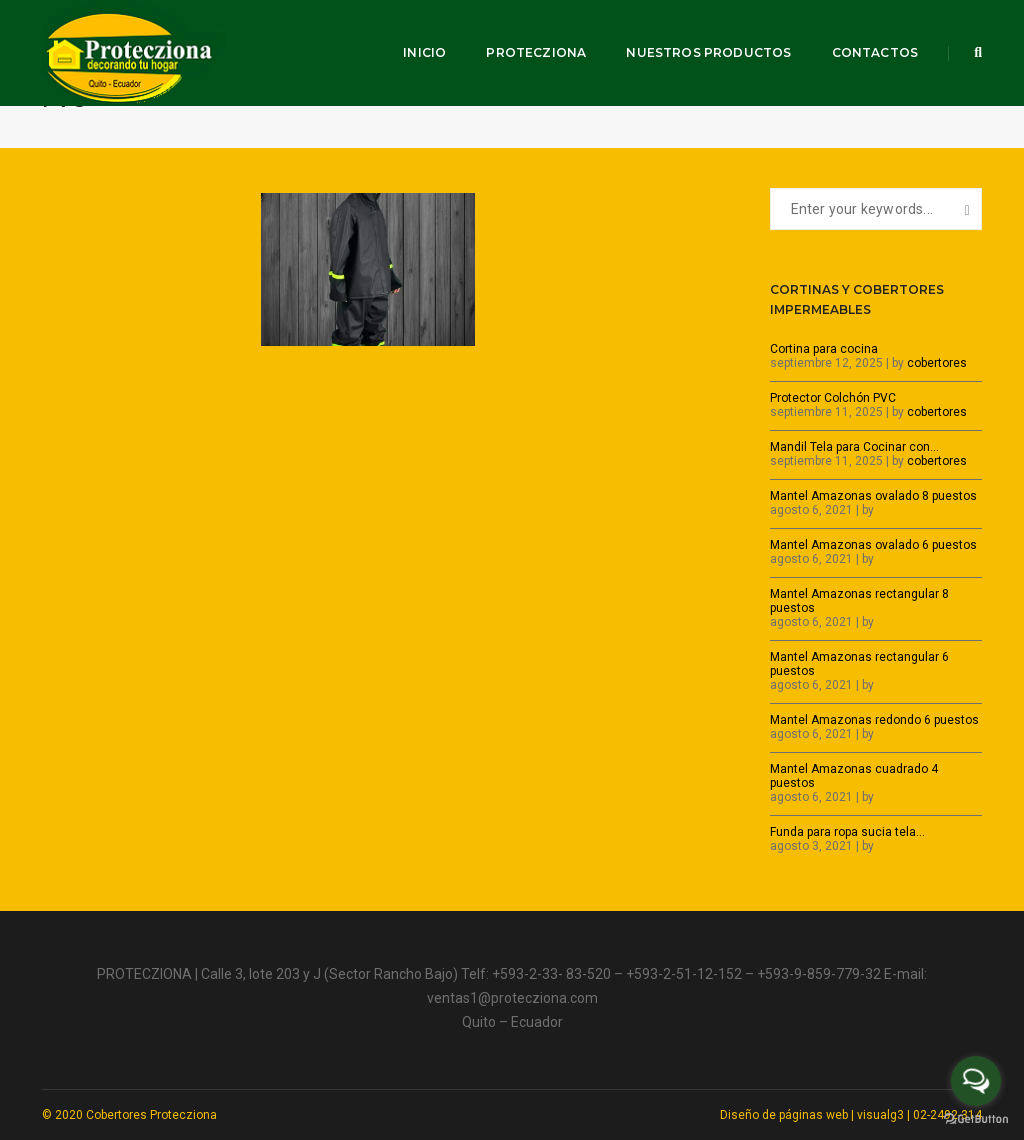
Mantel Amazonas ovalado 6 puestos (873, 545)
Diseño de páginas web (784, 1115)
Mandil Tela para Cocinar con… (854, 447)
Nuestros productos (708, 52)
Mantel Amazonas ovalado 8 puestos (873, 496)
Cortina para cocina (824, 349)
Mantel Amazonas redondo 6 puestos (874, 720)
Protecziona (536, 52)
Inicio (424, 52)
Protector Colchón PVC (833, 398)
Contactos (875, 52)
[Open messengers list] (976, 1081)
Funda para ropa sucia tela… (847, 832)
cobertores (937, 363)
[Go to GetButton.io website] (976, 1119)
